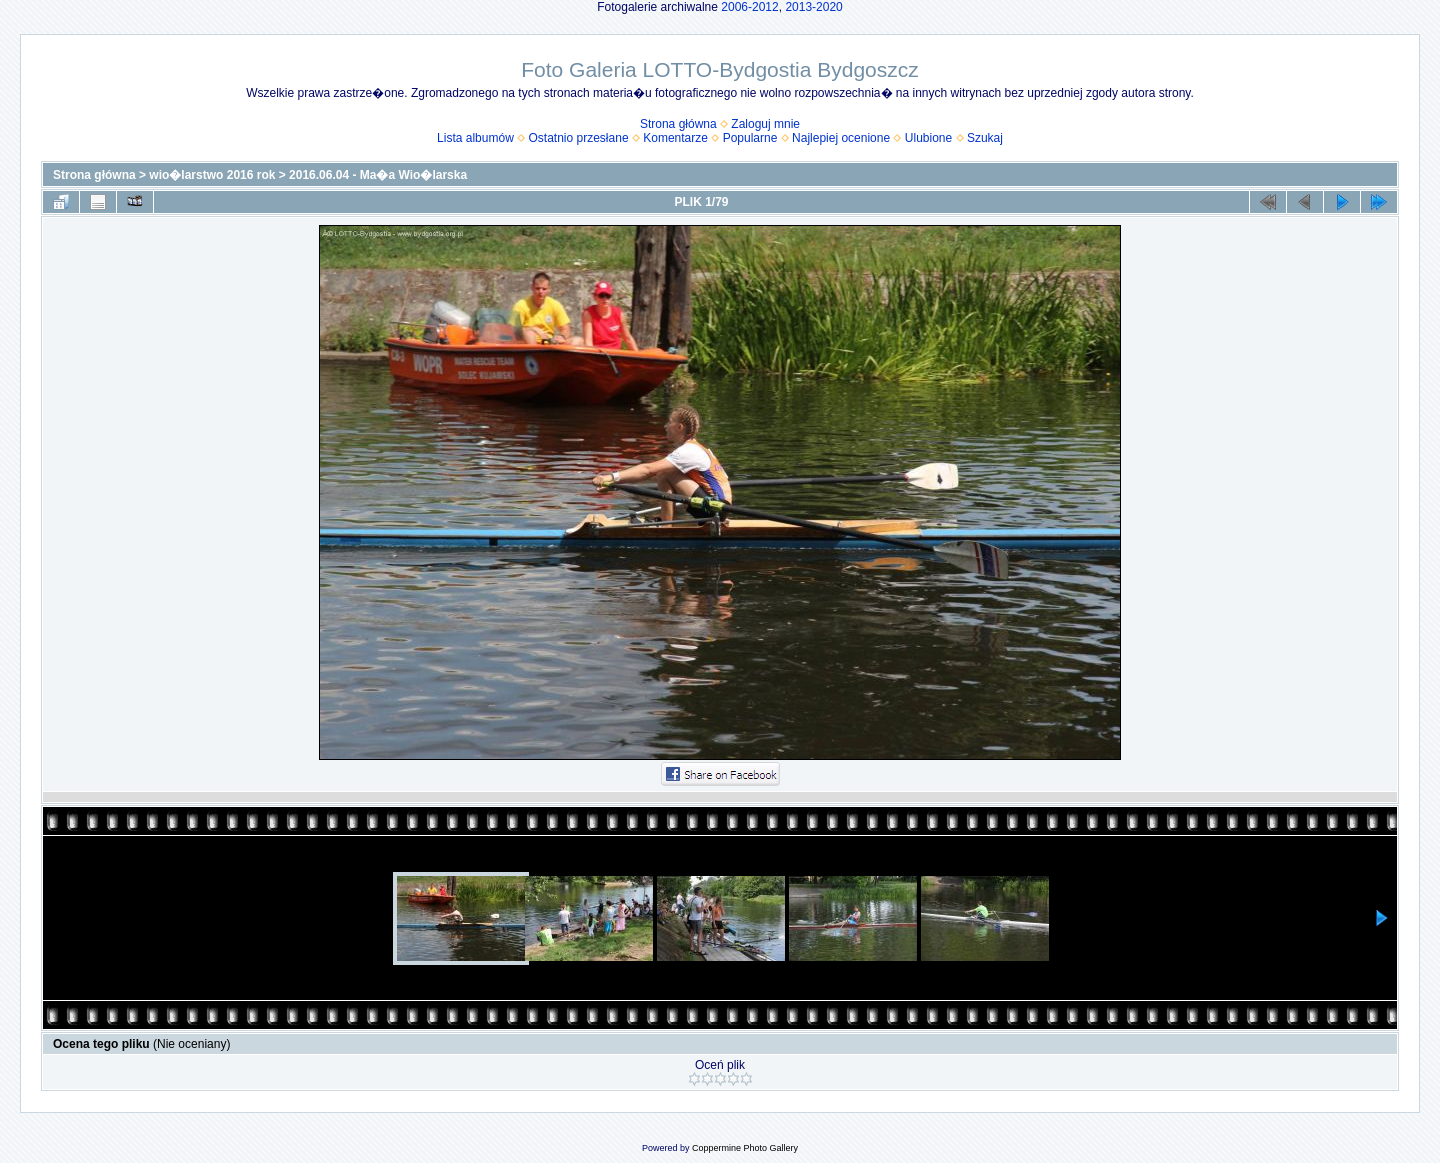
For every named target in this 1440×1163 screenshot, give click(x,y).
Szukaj (985, 138)
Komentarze (675, 138)
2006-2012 (749, 7)
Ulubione (928, 138)
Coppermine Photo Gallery (745, 1148)
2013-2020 (813, 7)
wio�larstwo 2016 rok (212, 175)
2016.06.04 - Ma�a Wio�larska (378, 175)
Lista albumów (475, 138)
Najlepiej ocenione (841, 138)
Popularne (750, 138)
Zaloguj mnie (765, 124)
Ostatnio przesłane (579, 138)
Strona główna (678, 124)
